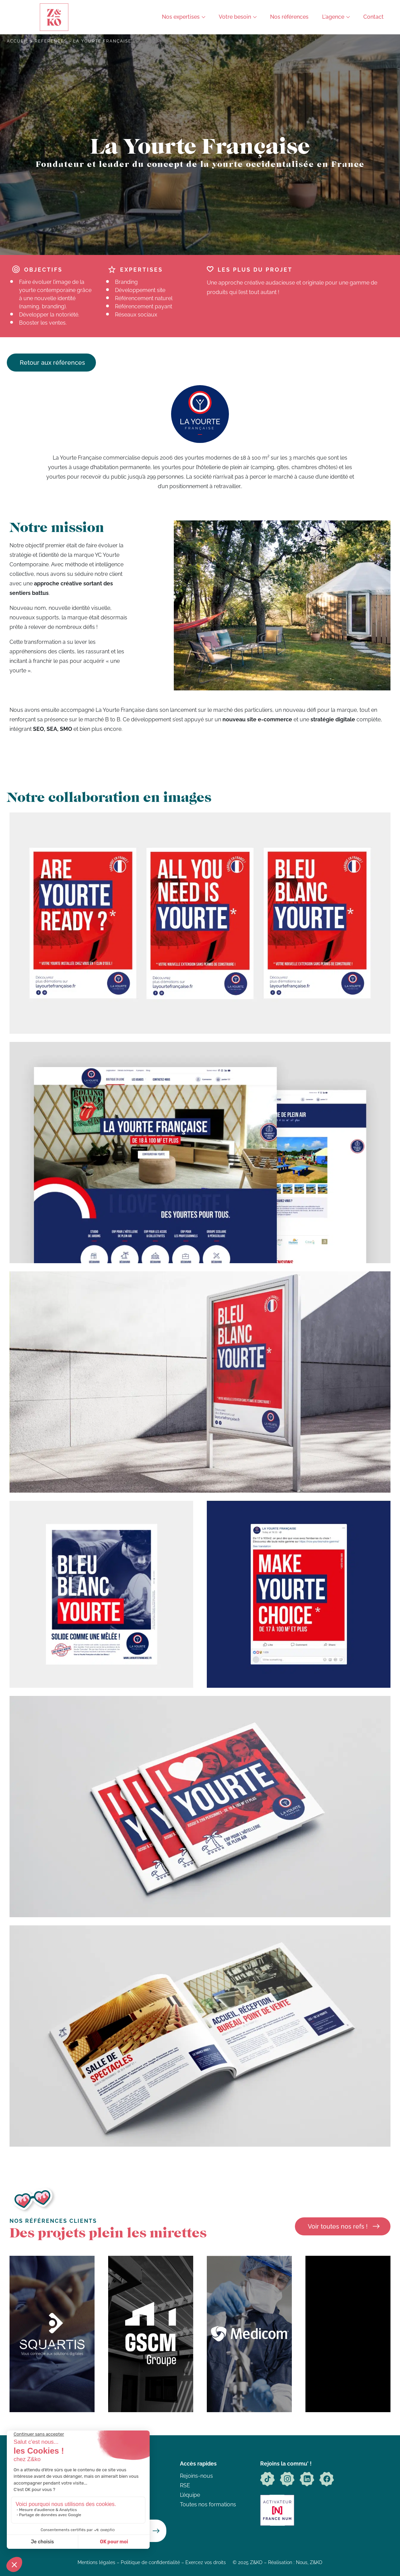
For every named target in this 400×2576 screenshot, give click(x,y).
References (51, 41)
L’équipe (190, 2495)
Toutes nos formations (208, 2504)
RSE (185, 2485)
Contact (373, 17)
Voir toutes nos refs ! (338, 2226)
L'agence (333, 17)
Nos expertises (181, 17)
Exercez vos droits (205, 2562)
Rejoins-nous (196, 2476)
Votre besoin (235, 17)
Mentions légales (96, 2562)
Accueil (18, 41)
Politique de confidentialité (150, 2562)
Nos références (289, 17)
